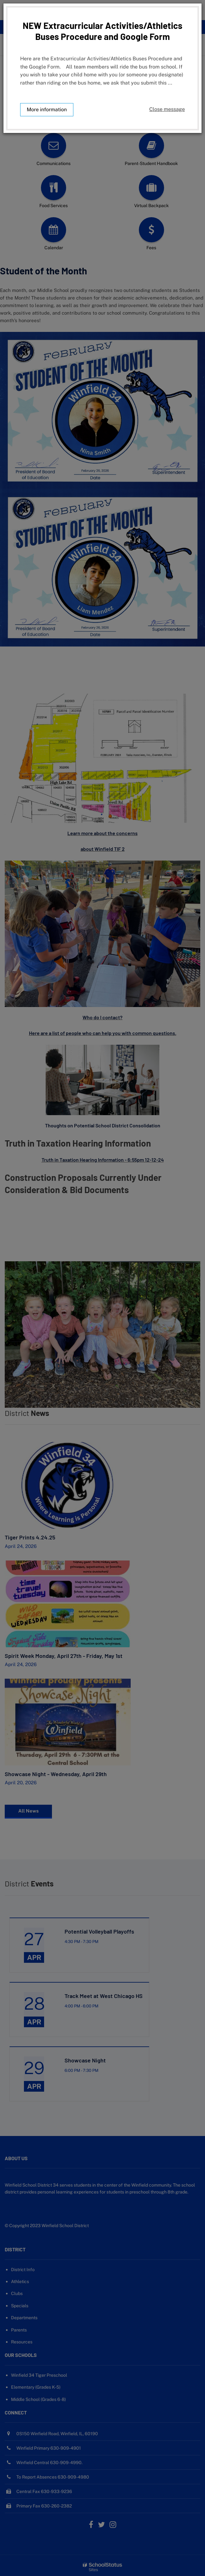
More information (47, 110)
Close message (167, 109)
